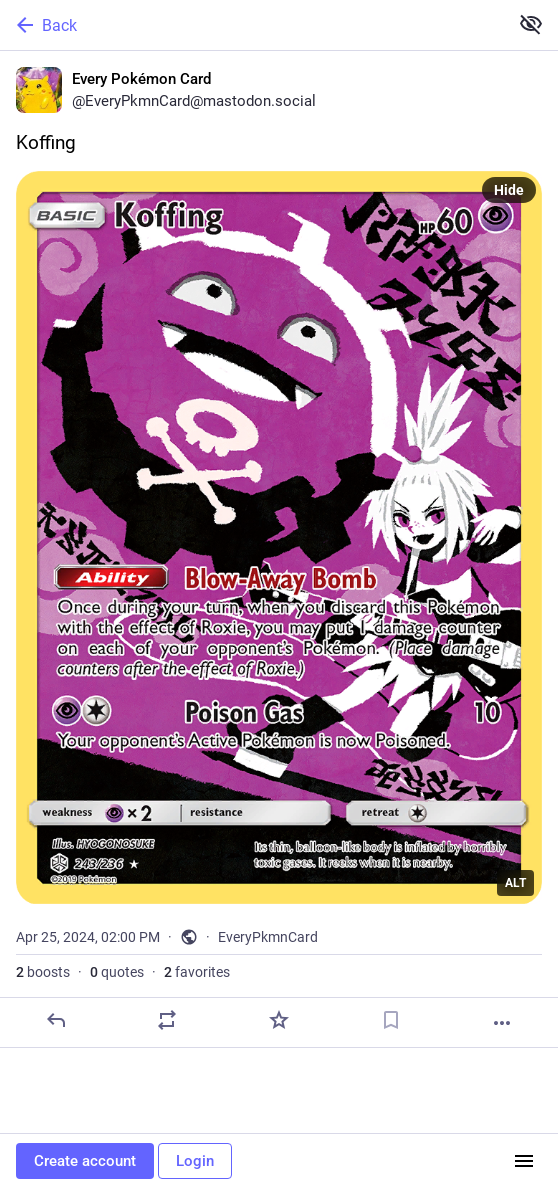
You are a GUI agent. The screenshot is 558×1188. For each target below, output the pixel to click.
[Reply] (56, 1020)
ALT (515, 883)
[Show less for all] (531, 24)
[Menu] (524, 1161)
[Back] (252, 25)
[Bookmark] (391, 1020)
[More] (502, 1023)
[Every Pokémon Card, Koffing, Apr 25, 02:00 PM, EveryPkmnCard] (279, 549)
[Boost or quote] (167, 1020)
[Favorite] (279, 1020)
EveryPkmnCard (268, 937)
